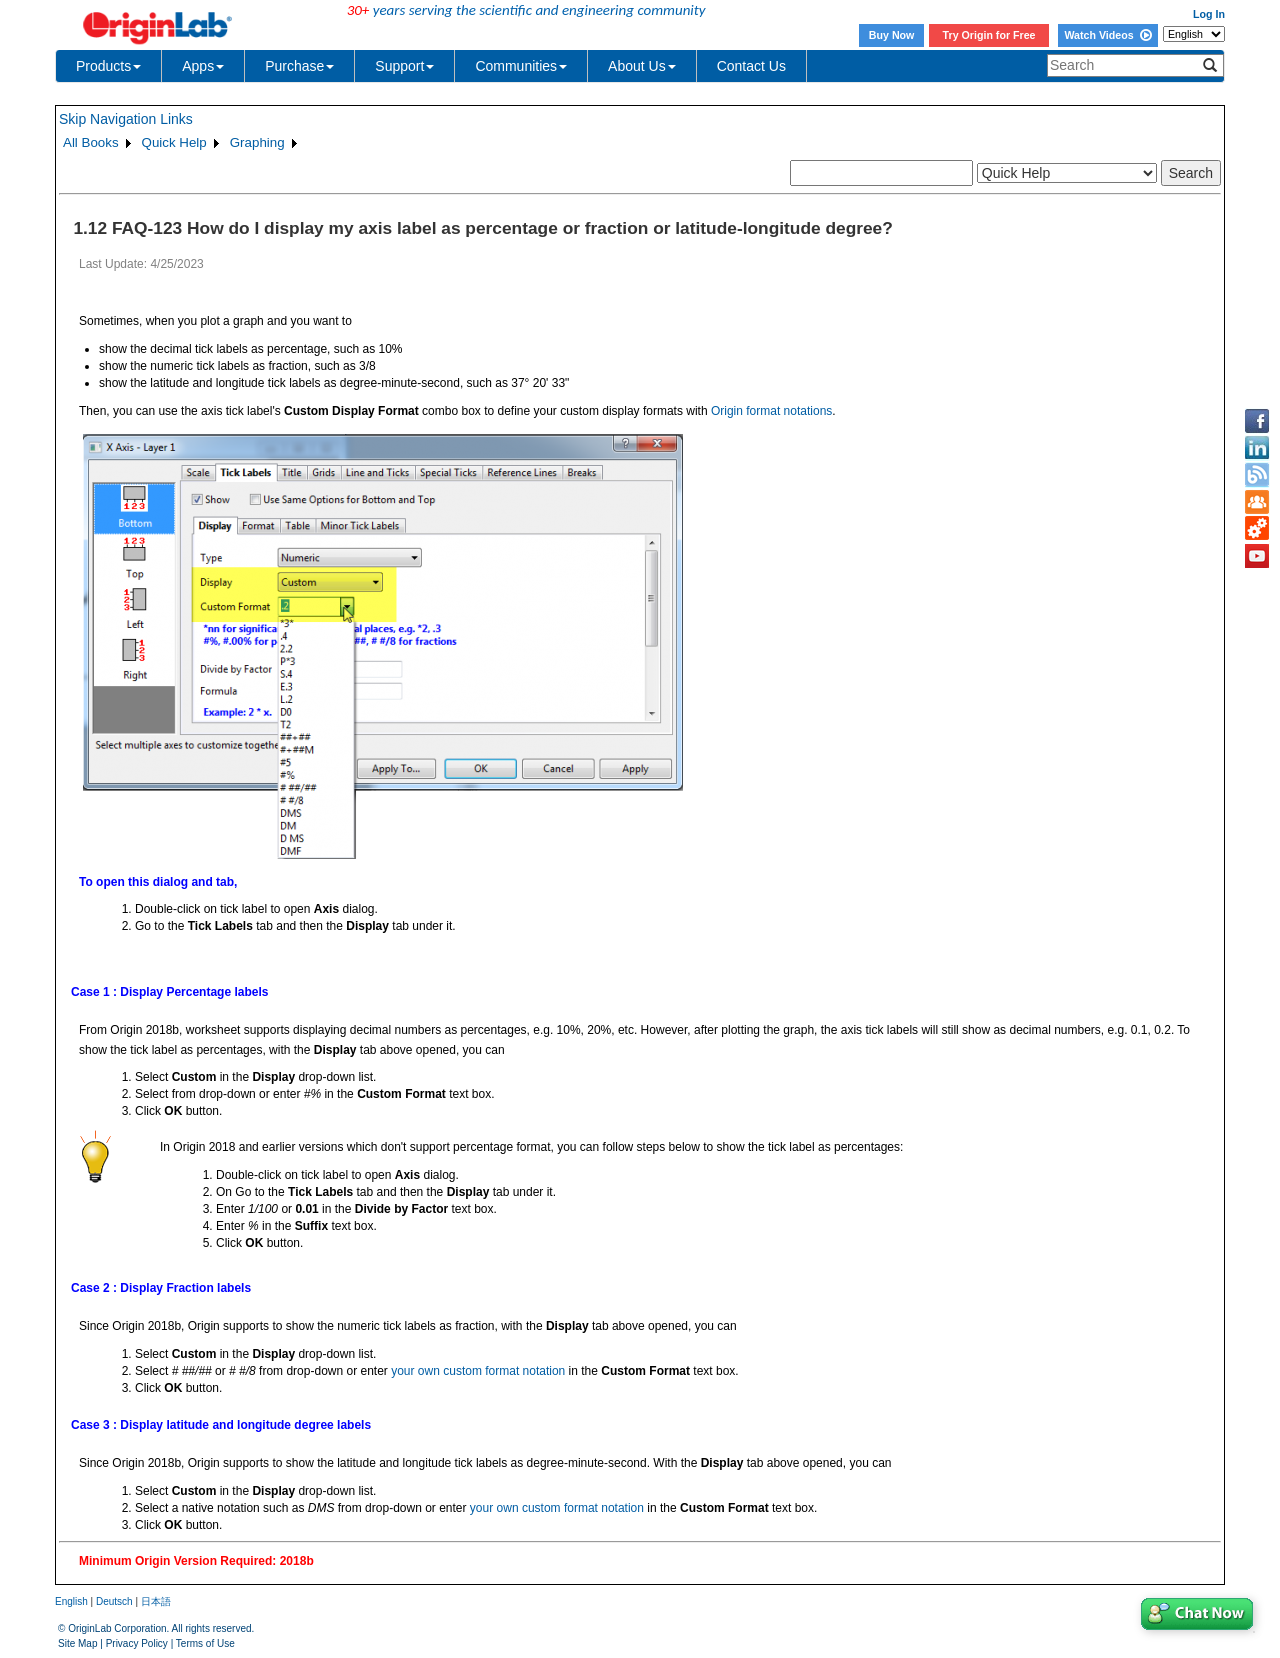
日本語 (156, 1601)
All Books (91, 142)
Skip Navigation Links (126, 119)
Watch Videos (1107, 35)
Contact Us (751, 66)
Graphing (257, 142)
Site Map (77, 1643)
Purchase (299, 66)
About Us (642, 66)
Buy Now (892, 35)
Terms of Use (205, 1643)
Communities (521, 66)
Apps (203, 66)
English (71, 1601)
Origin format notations (771, 411)
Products (108, 66)
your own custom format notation (478, 1371)
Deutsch (114, 1601)
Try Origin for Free (989, 35)
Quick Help (174, 142)
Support (404, 66)
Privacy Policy (137, 1643)
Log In (1209, 14)
